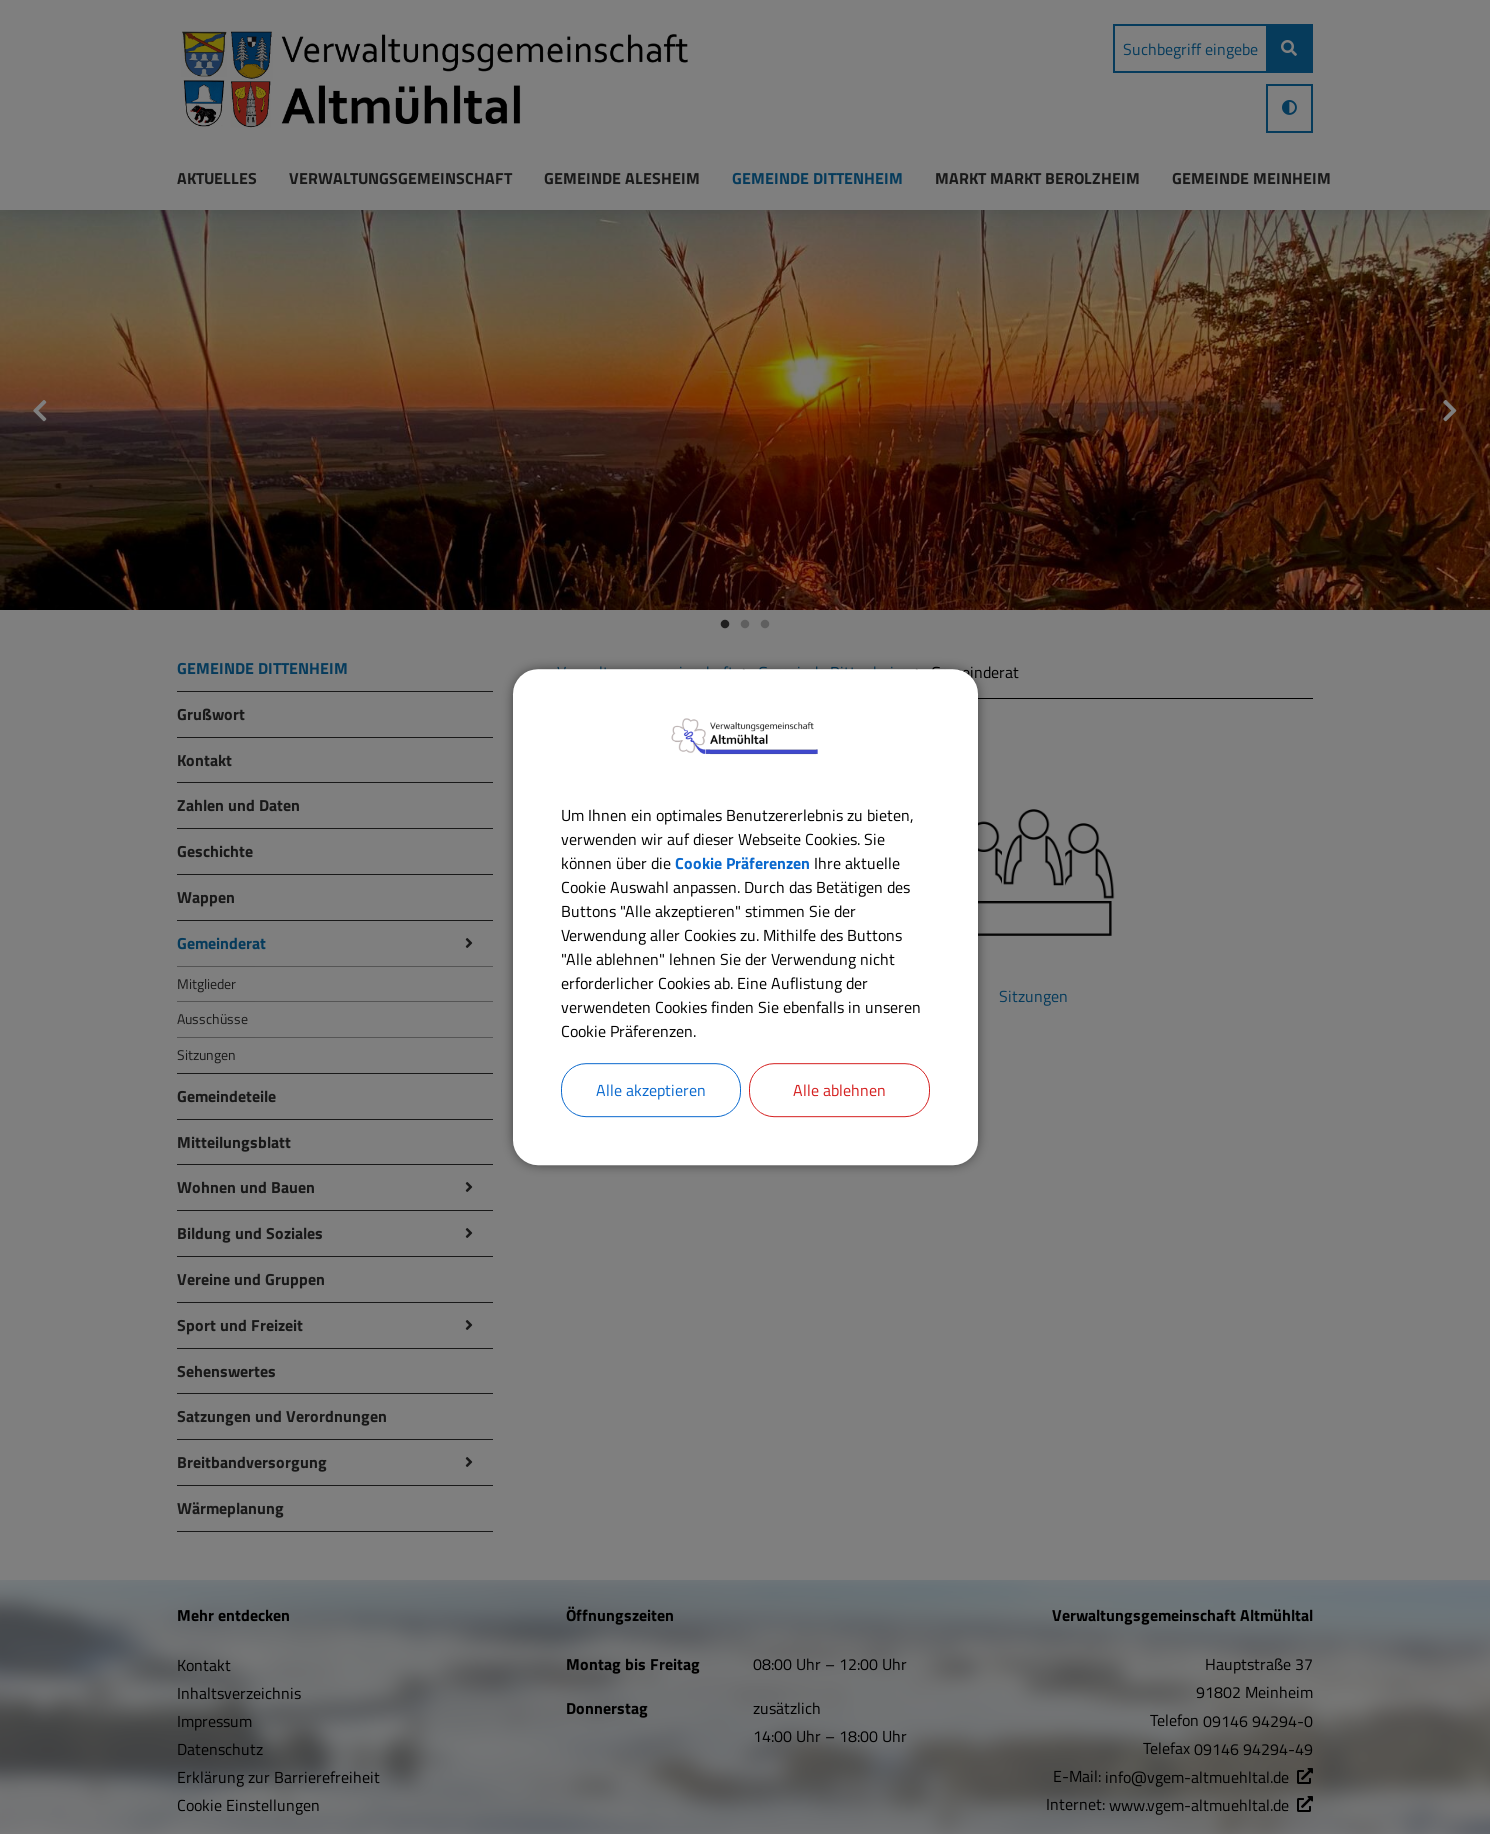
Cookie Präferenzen (742, 863)
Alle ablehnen (839, 1090)
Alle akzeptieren (651, 1090)
